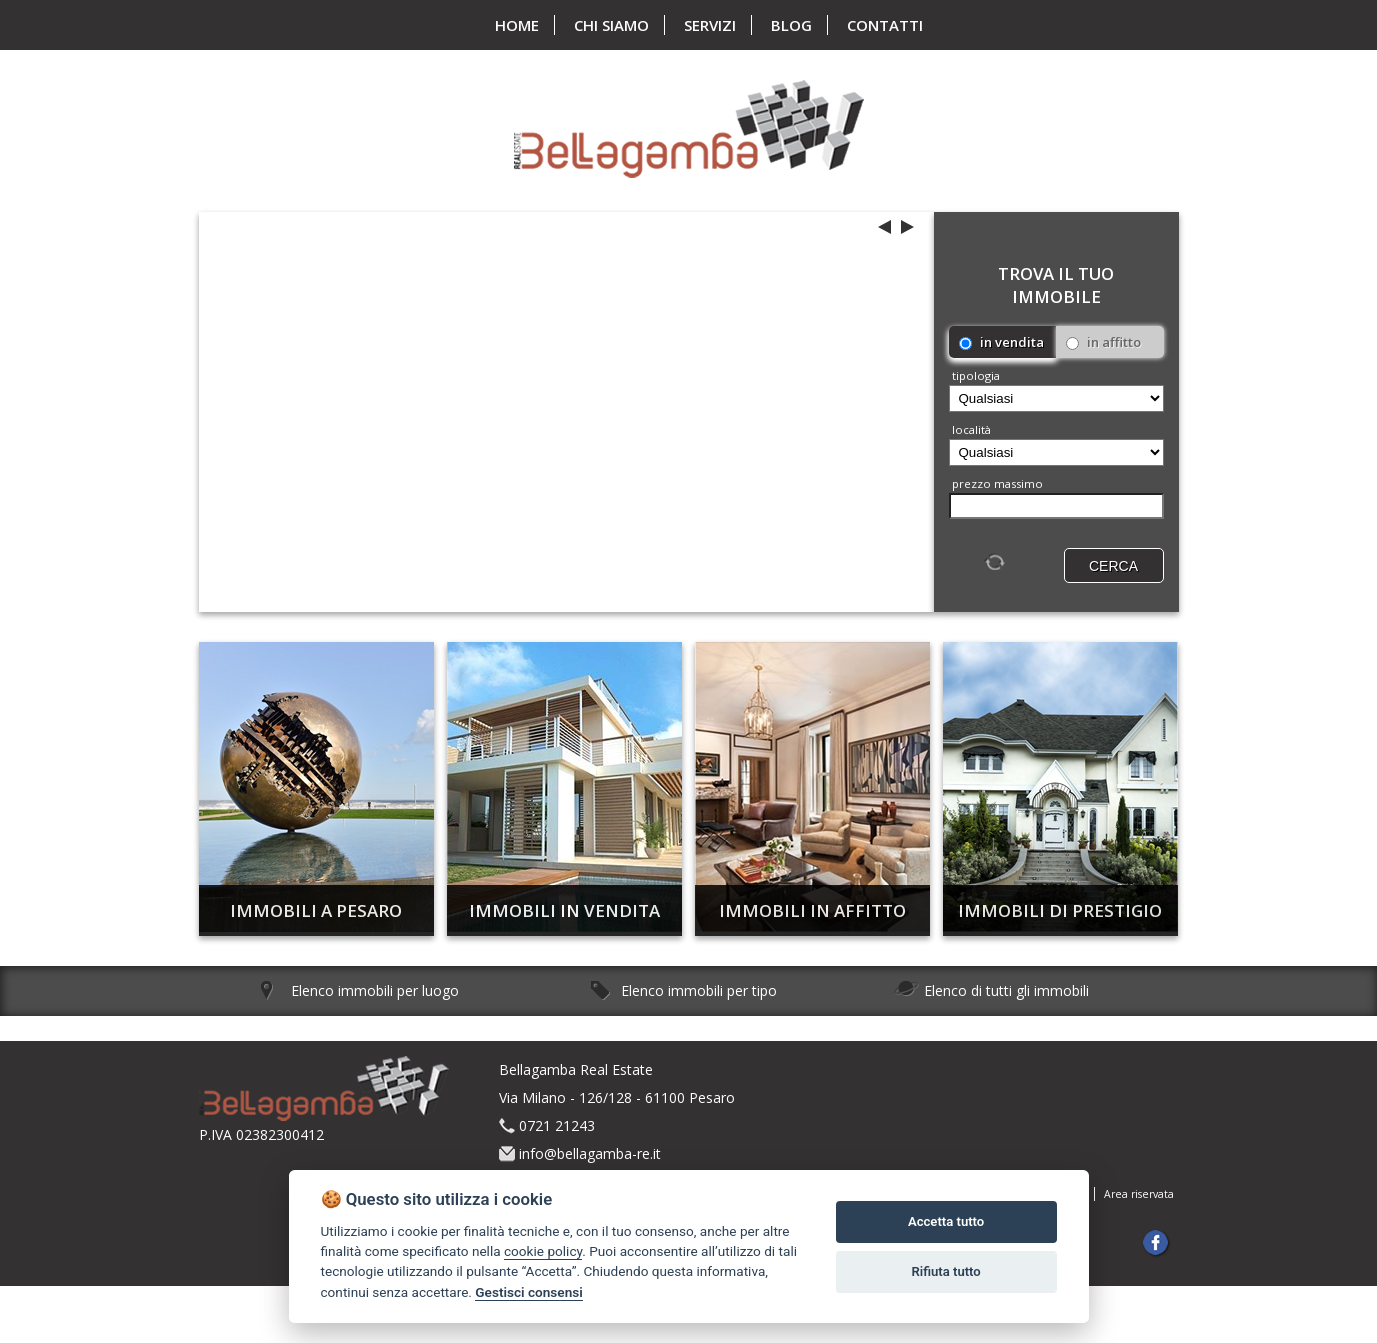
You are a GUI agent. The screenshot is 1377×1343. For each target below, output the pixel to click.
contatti (885, 25)
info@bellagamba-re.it (590, 1153)
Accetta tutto (946, 1221)
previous (884, 230)
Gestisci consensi (528, 1292)
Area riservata (1139, 1194)
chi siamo (611, 25)
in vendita (1001, 342)
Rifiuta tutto (945, 1271)
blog (791, 25)
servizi (710, 25)
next (907, 227)
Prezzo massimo (997, 483)
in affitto (1103, 342)
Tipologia (976, 375)
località (971, 429)
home (517, 25)
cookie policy (543, 1251)
